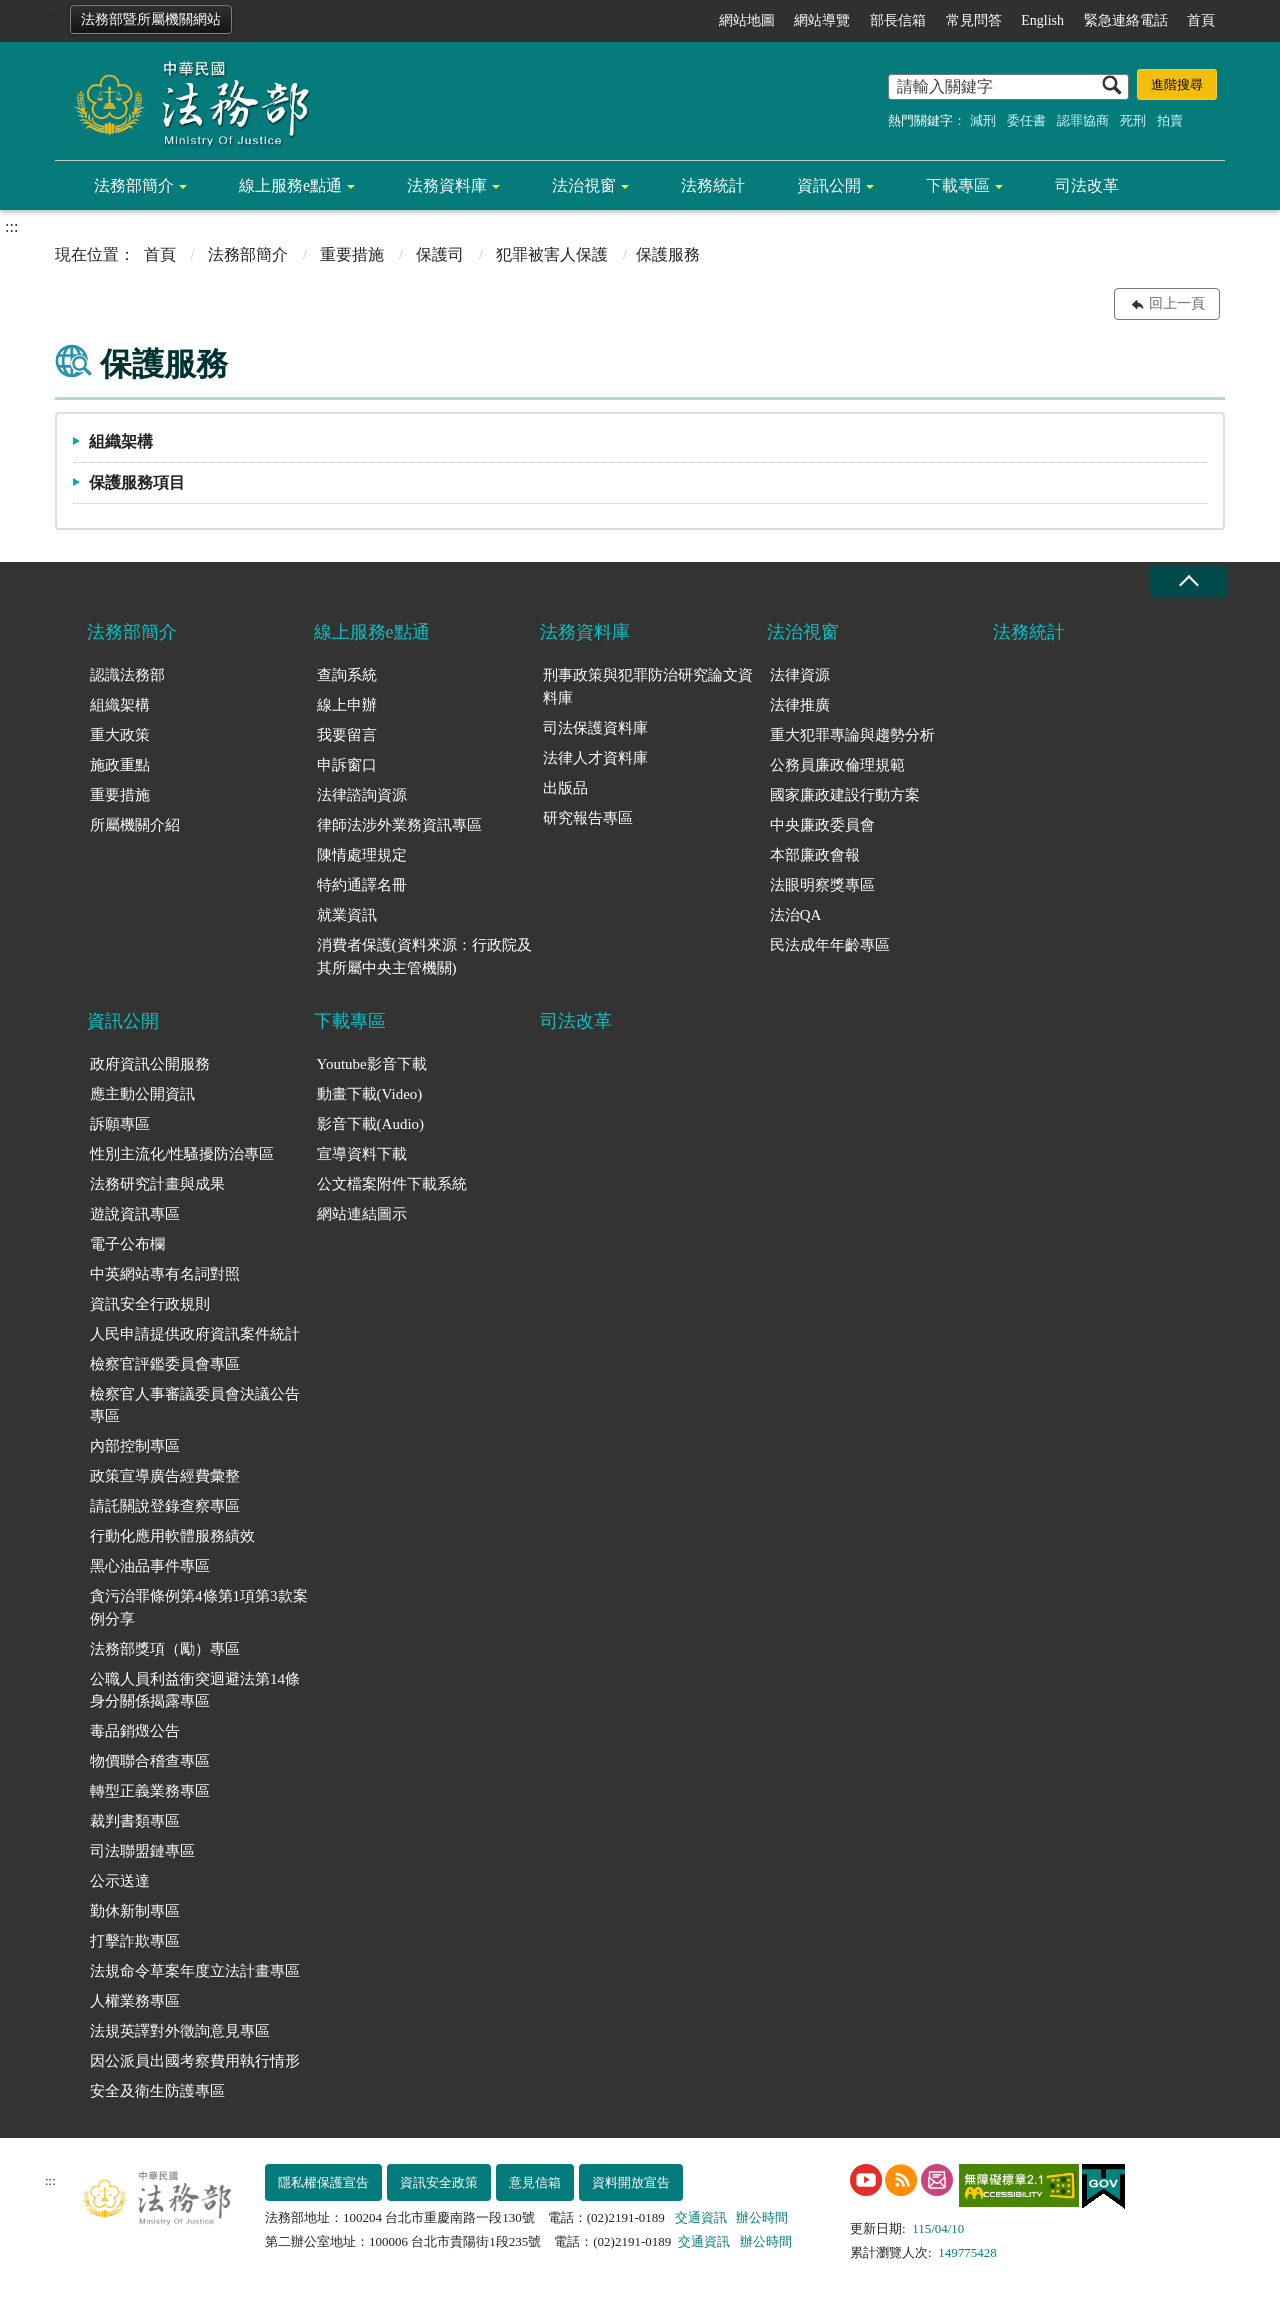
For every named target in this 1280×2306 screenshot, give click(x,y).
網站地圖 (747, 20)
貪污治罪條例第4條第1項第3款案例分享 (199, 1607)
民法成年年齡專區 (830, 945)
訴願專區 (120, 1124)
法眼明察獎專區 (822, 885)
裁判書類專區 (135, 1821)
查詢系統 (347, 675)
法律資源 (800, 675)
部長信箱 (898, 20)
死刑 (1133, 120)
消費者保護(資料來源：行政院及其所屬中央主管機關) (424, 956)
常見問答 (974, 20)
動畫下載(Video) (370, 1094)
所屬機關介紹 (135, 825)
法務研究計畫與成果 (157, 1184)
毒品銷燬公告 (135, 1731)
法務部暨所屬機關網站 (151, 19)
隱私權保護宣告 (323, 2182)
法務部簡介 (134, 185)
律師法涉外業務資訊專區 (399, 825)
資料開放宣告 (631, 2182)
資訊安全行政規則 (150, 1304)
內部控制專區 (135, 1446)
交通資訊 (701, 2217)
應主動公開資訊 (142, 1094)
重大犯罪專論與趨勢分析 (852, 735)
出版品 (565, 788)
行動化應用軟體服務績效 (172, 1536)
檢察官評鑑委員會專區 (165, 1364)
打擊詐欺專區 (135, 1941)
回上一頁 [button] (1177, 303)
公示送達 (120, 1881)
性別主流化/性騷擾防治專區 (182, 1154)
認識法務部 (127, 675)
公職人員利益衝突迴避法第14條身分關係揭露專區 (195, 1690)
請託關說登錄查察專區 (165, 1506)
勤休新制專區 (135, 1911)
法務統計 (713, 185)
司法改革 (1087, 185)
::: (51, 16)
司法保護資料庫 (595, 728)
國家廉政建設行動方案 (845, 795)
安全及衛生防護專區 (157, 2091)
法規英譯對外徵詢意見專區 (180, 2031)
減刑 (983, 120)
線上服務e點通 (290, 185)
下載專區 (958, 185)
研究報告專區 (588, 818)
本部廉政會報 (815, 855)
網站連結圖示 (362, 1214)
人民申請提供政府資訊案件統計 (195, 1334)
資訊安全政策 (439, 2182)
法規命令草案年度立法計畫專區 (195, 1971)
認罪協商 (1083, 120)
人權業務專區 (135, 2001)
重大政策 (120, 735)
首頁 (1201, 20)
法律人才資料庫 (595, 758)
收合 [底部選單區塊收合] (1188, 581)
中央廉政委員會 (822, 825)
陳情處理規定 (362, 855)
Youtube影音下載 (372, 1064)
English (1042, 20)
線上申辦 (347, 705)
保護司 (440, 254)
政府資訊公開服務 (150, 1064)
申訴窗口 (347, 765)
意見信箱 (535, 2182)
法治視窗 (584, 185)
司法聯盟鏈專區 (142, 1851)
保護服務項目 (137, 482)
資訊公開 (829, 185)
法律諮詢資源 (362, 795)
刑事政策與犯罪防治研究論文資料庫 (648, 686)
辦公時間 (762, 2217)
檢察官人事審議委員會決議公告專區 (195, 1405)
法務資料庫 (447, 185)
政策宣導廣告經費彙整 (165, 1476)
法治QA (796, 915)
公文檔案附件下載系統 (392, 1184)
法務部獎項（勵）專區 (165, 1649)
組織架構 (121, 441)
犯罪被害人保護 (552, 254)
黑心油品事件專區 (150, 1566)
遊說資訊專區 (135, 1214)
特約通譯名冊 (362, 885)
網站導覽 (822, 20)
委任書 (1026, 120)
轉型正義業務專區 (150, 1791)
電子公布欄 (127, 1244)
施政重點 (120, 765)
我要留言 (347, 735)
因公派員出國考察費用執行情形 (195, 2061)
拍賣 (1170, 120)
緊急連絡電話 (1126, 20)
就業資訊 (347, 915)
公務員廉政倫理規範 (837, 765)
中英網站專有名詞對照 (165, 1274)
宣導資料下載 (362, 1154)
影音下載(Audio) (371, 1124)
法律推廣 (800, 705)
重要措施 (352, 254)
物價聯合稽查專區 (150, 1761)
